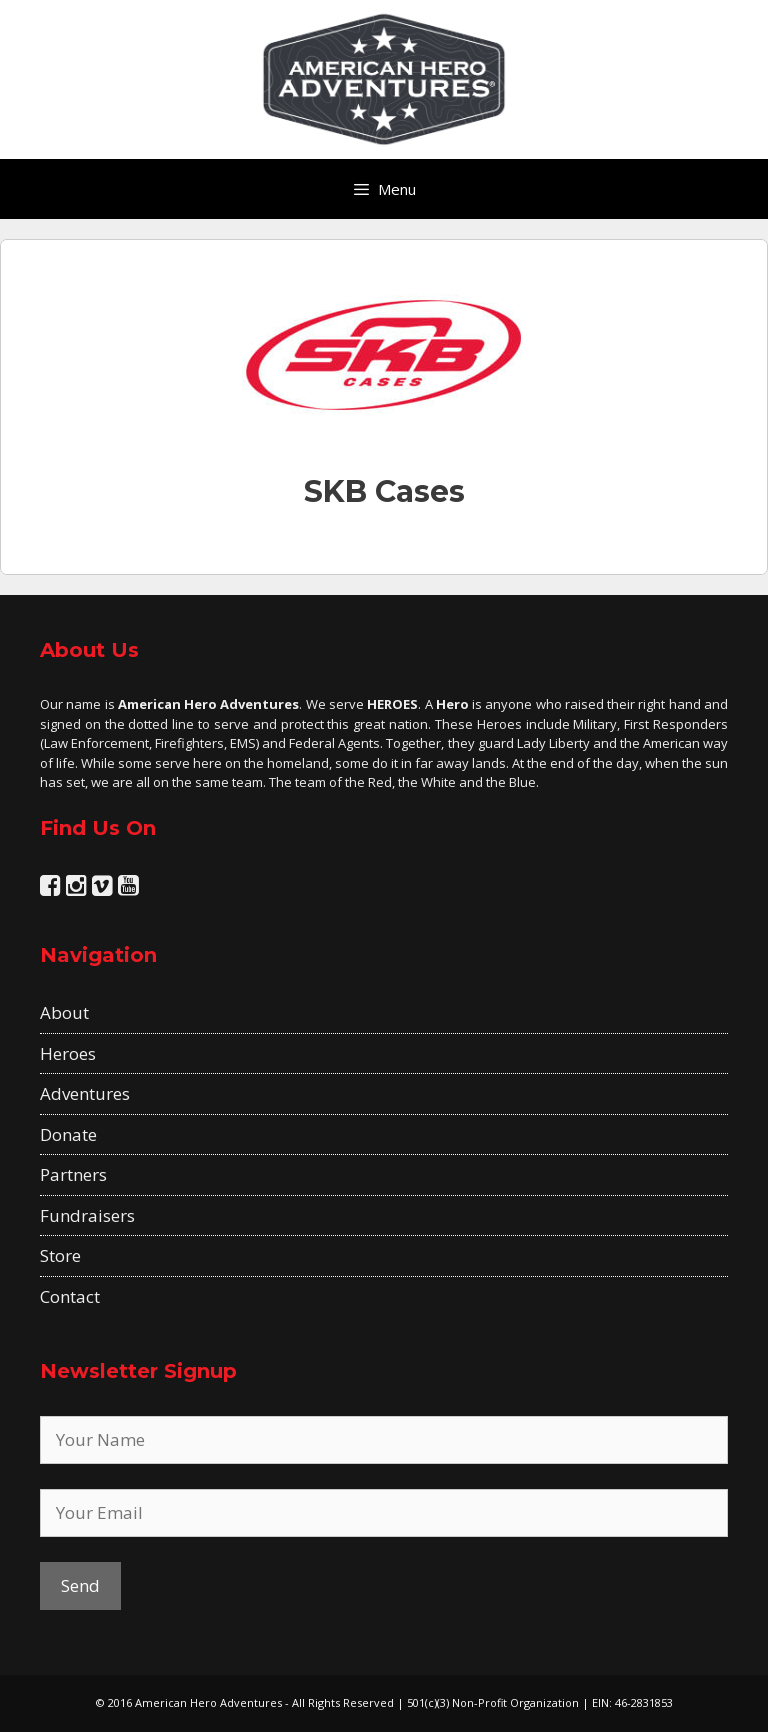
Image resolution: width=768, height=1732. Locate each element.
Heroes (68, 1053)
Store (60, 1255)
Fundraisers (87, 1215)
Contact (70, 1296)
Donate (68, 1134)
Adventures (85, 1093)
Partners (73, 1174)
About (64, 1012)
